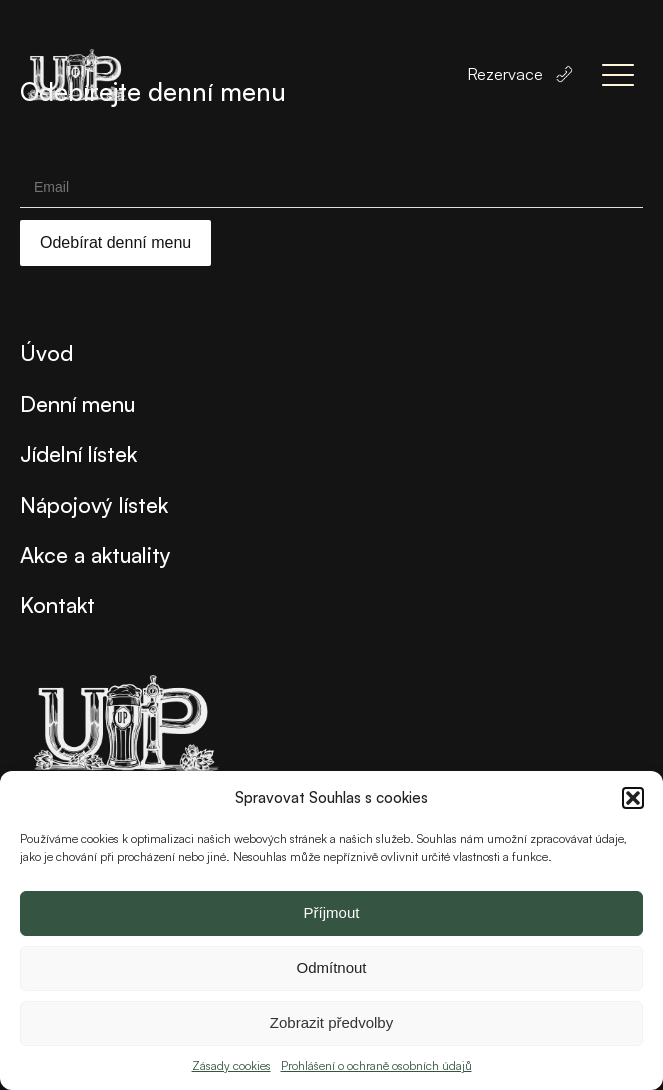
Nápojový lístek (94, 504)
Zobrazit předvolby (331, 1022)
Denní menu (77, 403)
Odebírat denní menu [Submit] (115, 242)
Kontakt (57, 604)
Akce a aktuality (95, 554)
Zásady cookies (231, 1065)
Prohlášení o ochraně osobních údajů (376, 1065)
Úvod (46, 352)
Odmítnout (331, 967)
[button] (633, 798)
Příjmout (332, 912)
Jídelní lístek (78, 453)
